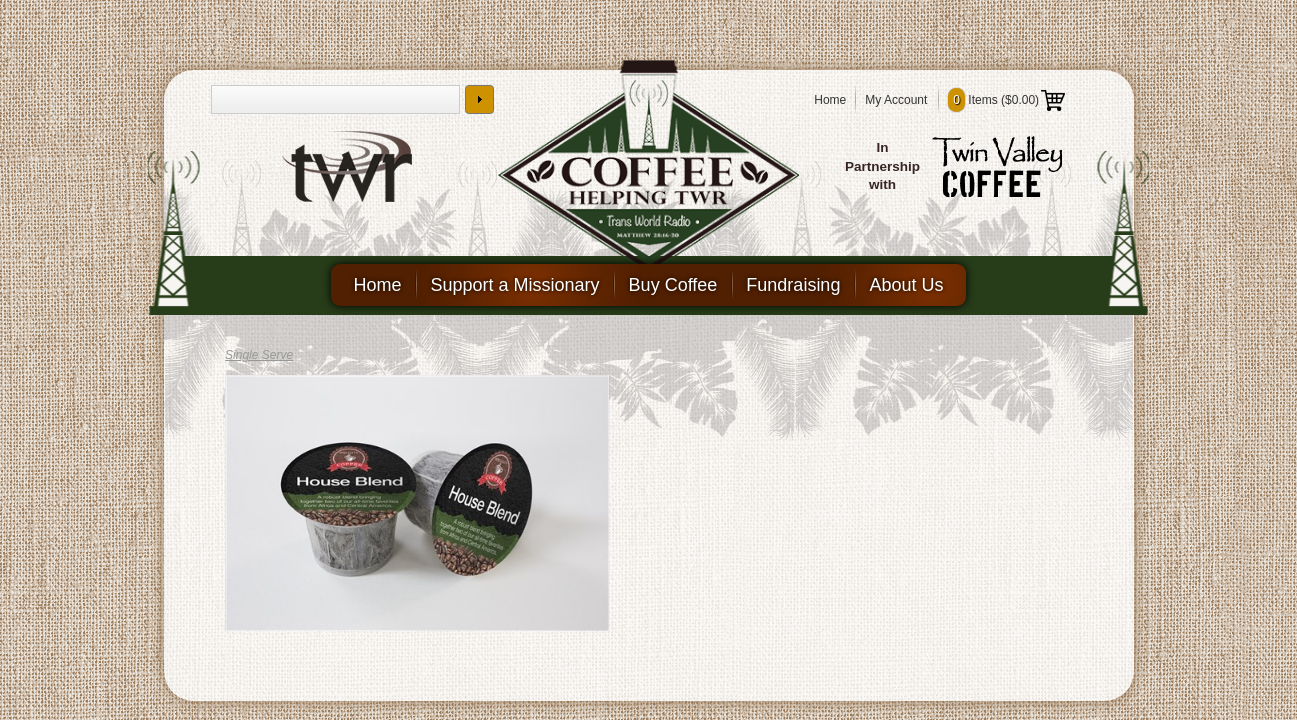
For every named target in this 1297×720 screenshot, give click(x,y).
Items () (1006, 100)
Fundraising (793, 285)
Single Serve (259, 355)
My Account (896, 100)
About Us (906, 285)
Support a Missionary (515, 285)
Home (830, 100)
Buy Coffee (673, 285)
